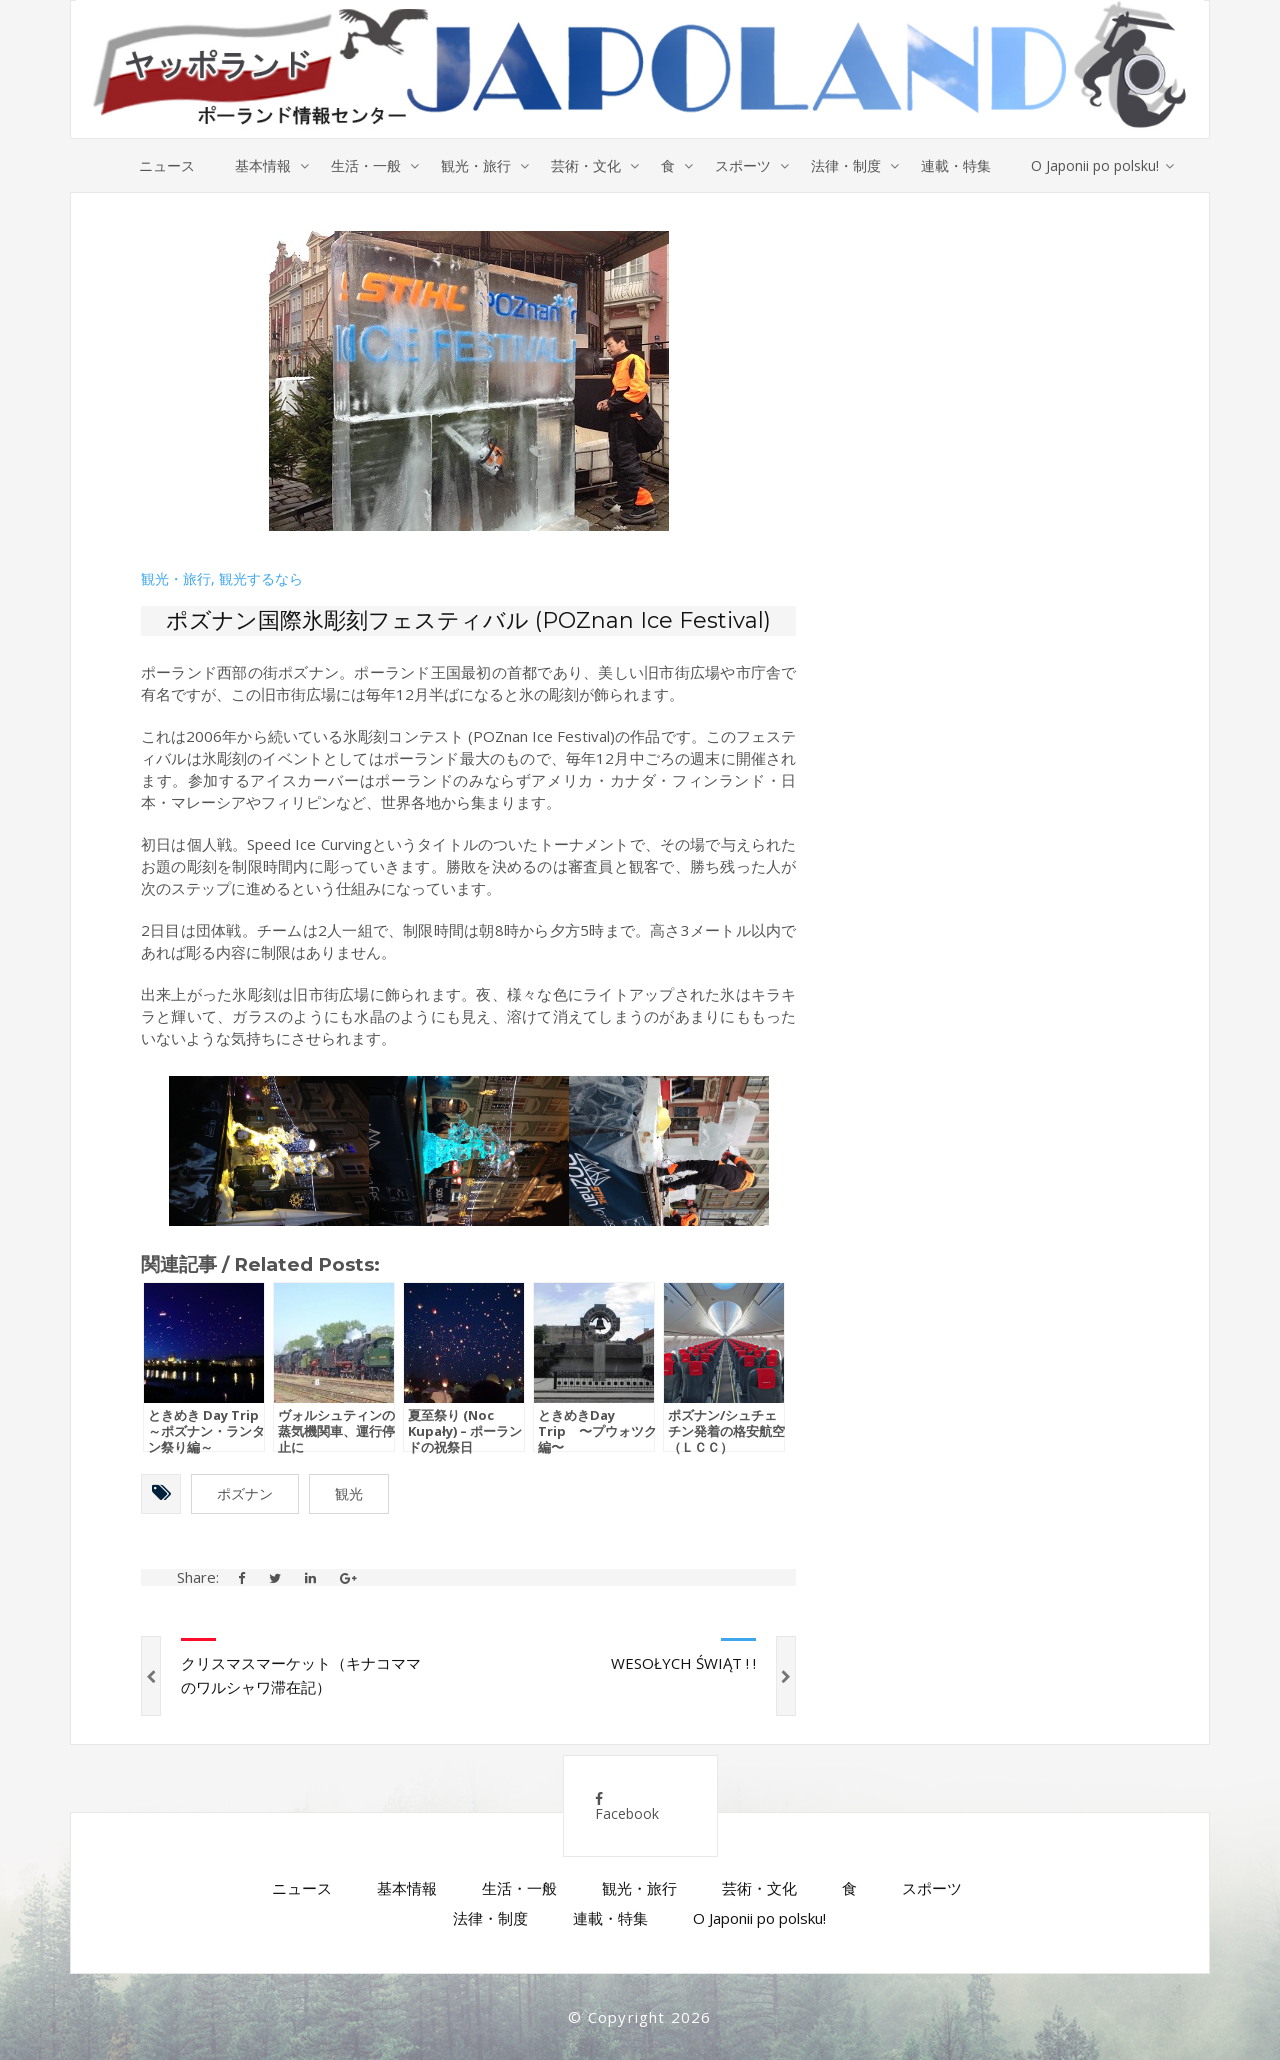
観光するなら (261, 579)
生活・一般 (366, 165)
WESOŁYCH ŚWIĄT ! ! (683, 1663)
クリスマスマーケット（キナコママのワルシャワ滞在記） (301, 1675)
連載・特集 (956, 165)
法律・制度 (846, 165)
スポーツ (743, 165)
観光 (349, 1493)
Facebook (627, 1807)
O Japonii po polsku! (1095, 165)
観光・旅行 (476, 165)
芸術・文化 (586, 165)
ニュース (167, 165)
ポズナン (245, 1493)
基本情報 (263, 165)
